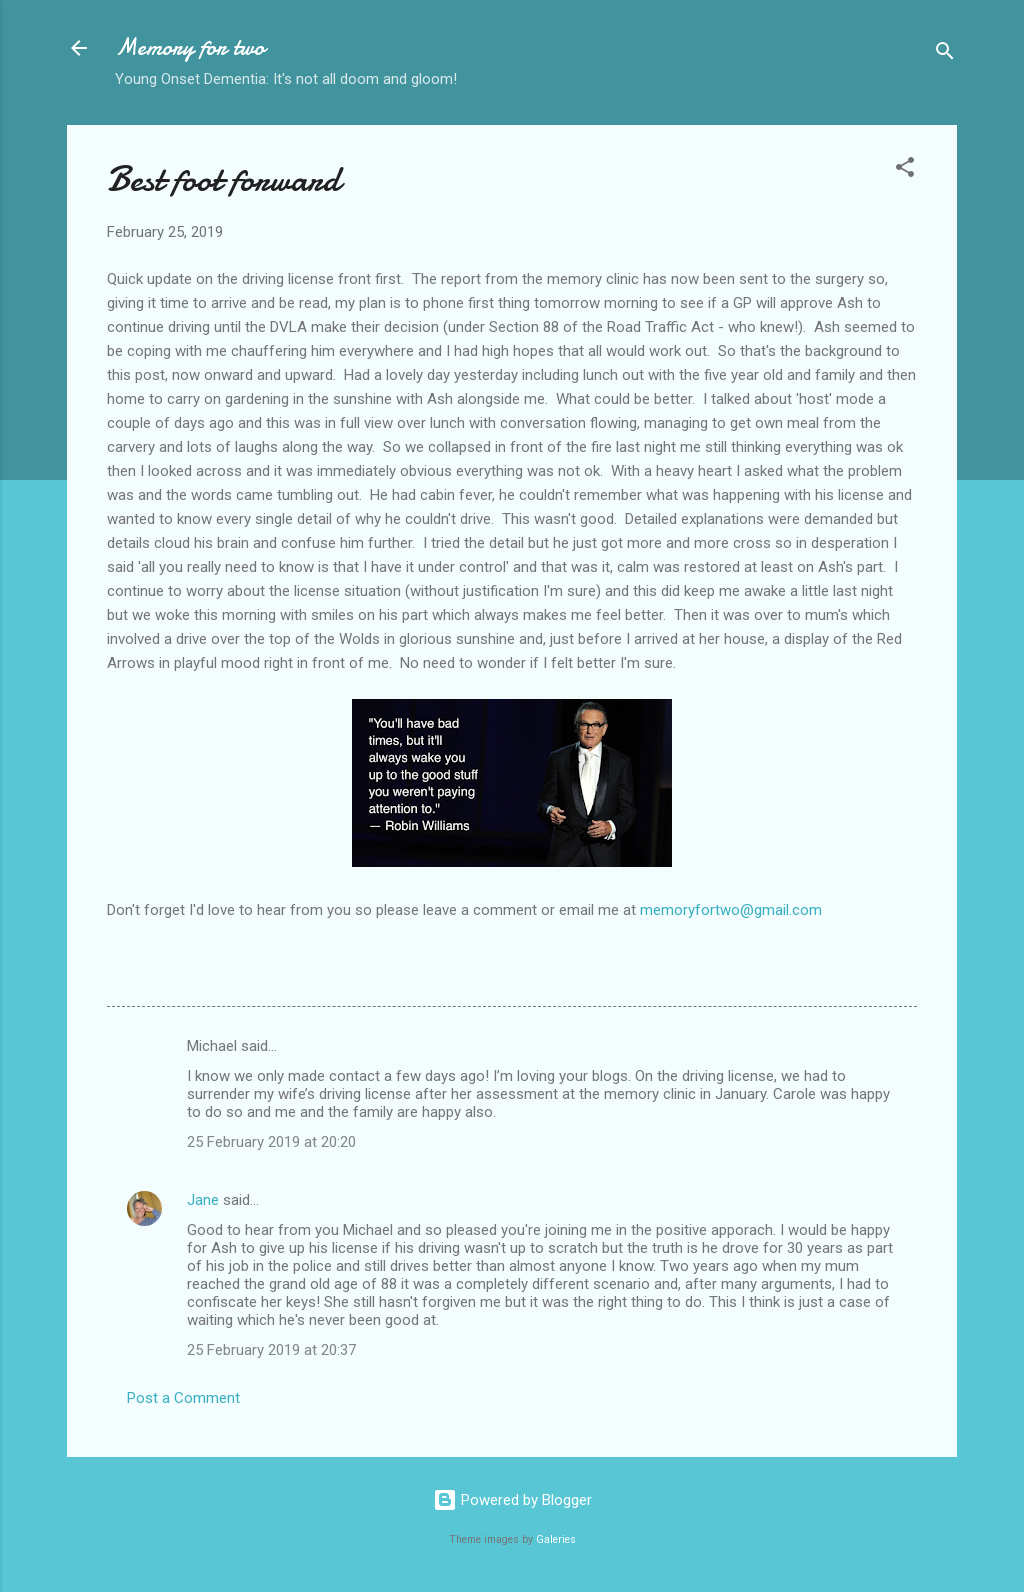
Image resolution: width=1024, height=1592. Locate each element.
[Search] (945, 54)
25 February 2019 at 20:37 (271, 1350)
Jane (203, 1200)
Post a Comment (183, 1398)
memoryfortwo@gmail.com (731, 910)
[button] (905, 170)
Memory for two (190, 47)
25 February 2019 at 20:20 (271, 1142)
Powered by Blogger (512, 1500)
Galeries (556, 1539)
